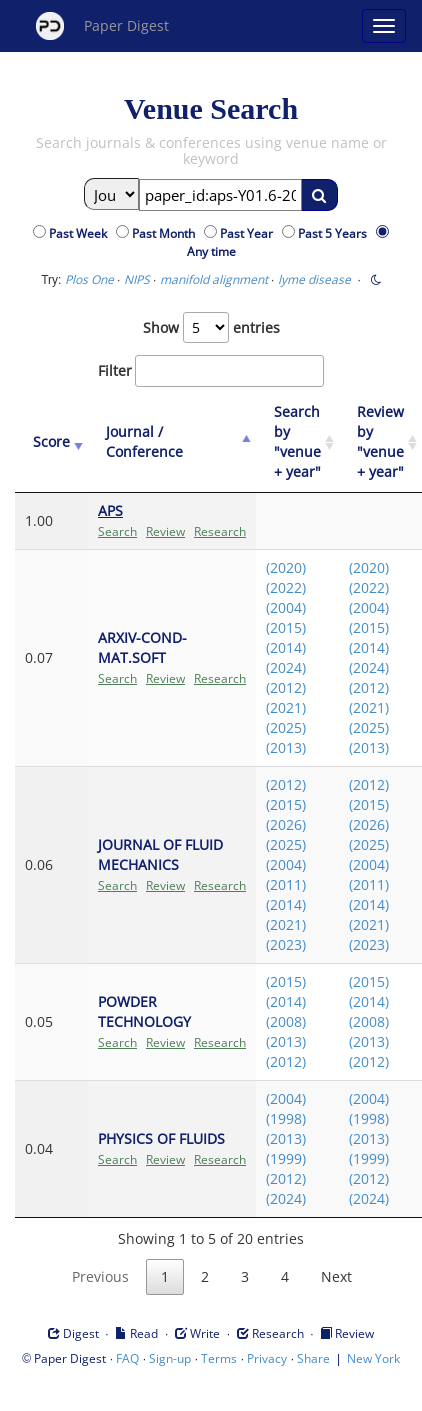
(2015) (286, 627)
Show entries (211, 327)
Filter (211, 371)
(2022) (286, 587)
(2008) (286, 1021)
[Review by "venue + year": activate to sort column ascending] (380, 442)
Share (313, 1358)
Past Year (249, 233)
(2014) (286, 647)
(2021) (286, 707)
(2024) (286, 667)
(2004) (286, 607)
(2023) (286, 944)
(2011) (286, 884)
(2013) (286, 747)
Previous (100, 1276)
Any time (211, 251)
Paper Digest (102, 26)
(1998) (286, 1118)
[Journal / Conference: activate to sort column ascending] (172, 442)
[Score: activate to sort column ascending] (51, 442)
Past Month (166, 233)
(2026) (286, 824)
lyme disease (314, 279)
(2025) (286, 727)
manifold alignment (214, 279)
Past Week (81, 233)
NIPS (137, 279)
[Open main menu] (384, 26)
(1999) (286, 1158)
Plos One (89, 279)
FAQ (127, 1358)
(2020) (286, 567)
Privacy (267, 1358)
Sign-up (170, 1358)
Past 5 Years (335, 233)
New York (373, 1358)
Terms (219, 1358)
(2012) (286, 687)
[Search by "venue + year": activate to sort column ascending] (297, 442)
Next (336, 1276)
